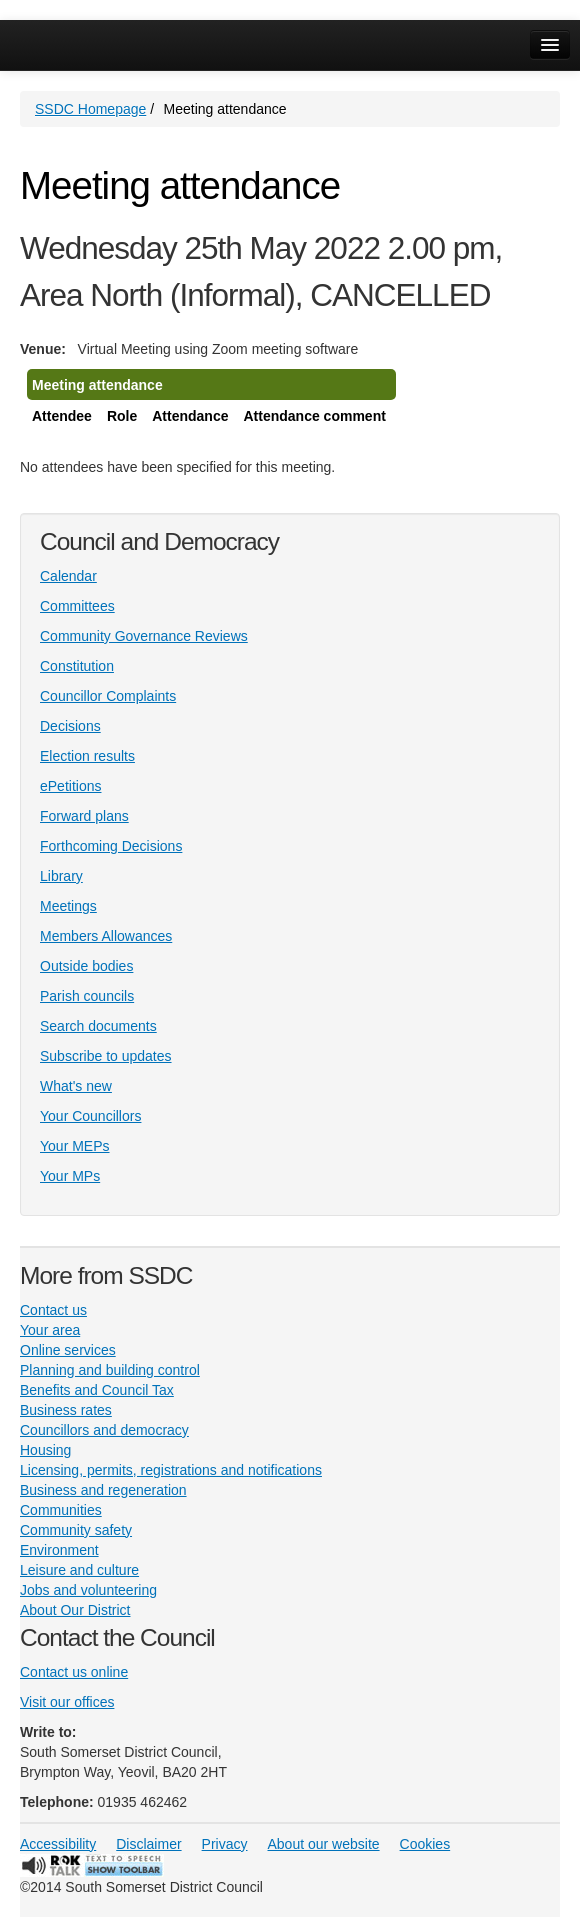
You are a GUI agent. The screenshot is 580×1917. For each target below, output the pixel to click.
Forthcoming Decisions (111, 846)
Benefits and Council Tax (97, 1390)
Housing (45, 1450)
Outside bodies (86, 966)
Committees (77, 606)
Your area (50, 1330)
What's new (76, 1086)
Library (61, 876)
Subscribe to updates (106, 1056)
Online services (68, 1350)
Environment (59, 1550)
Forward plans (84, 816)
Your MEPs (75, 1146)
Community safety (76, 1530)
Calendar (68, 576)
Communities (61, 1510)
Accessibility (58, 1844)
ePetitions (70, 786)
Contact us (53, 1310)
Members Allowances (106, 936)
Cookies (425, 1844)
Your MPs (70, 1176)
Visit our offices (67, 1702)
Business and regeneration (103, 1490)
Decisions (70, 726)
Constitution (77, 666)
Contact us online (74, 1672)
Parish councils (87, 996)
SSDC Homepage (90, 109)
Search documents (98, 1026)
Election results (87, 756)
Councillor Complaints (108, 696)
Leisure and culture (79, 1570)
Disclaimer (148, 1844)
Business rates (66, 1410)
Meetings (68, 906)
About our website (324, 1844)
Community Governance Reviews (144, 636)
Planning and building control (110, 1370)
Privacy (225, 1844)
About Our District (75, 1610)
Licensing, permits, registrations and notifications (171, 1470)
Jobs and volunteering (88, 1590)
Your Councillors (90, 1116)
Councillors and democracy (104, 1430)
